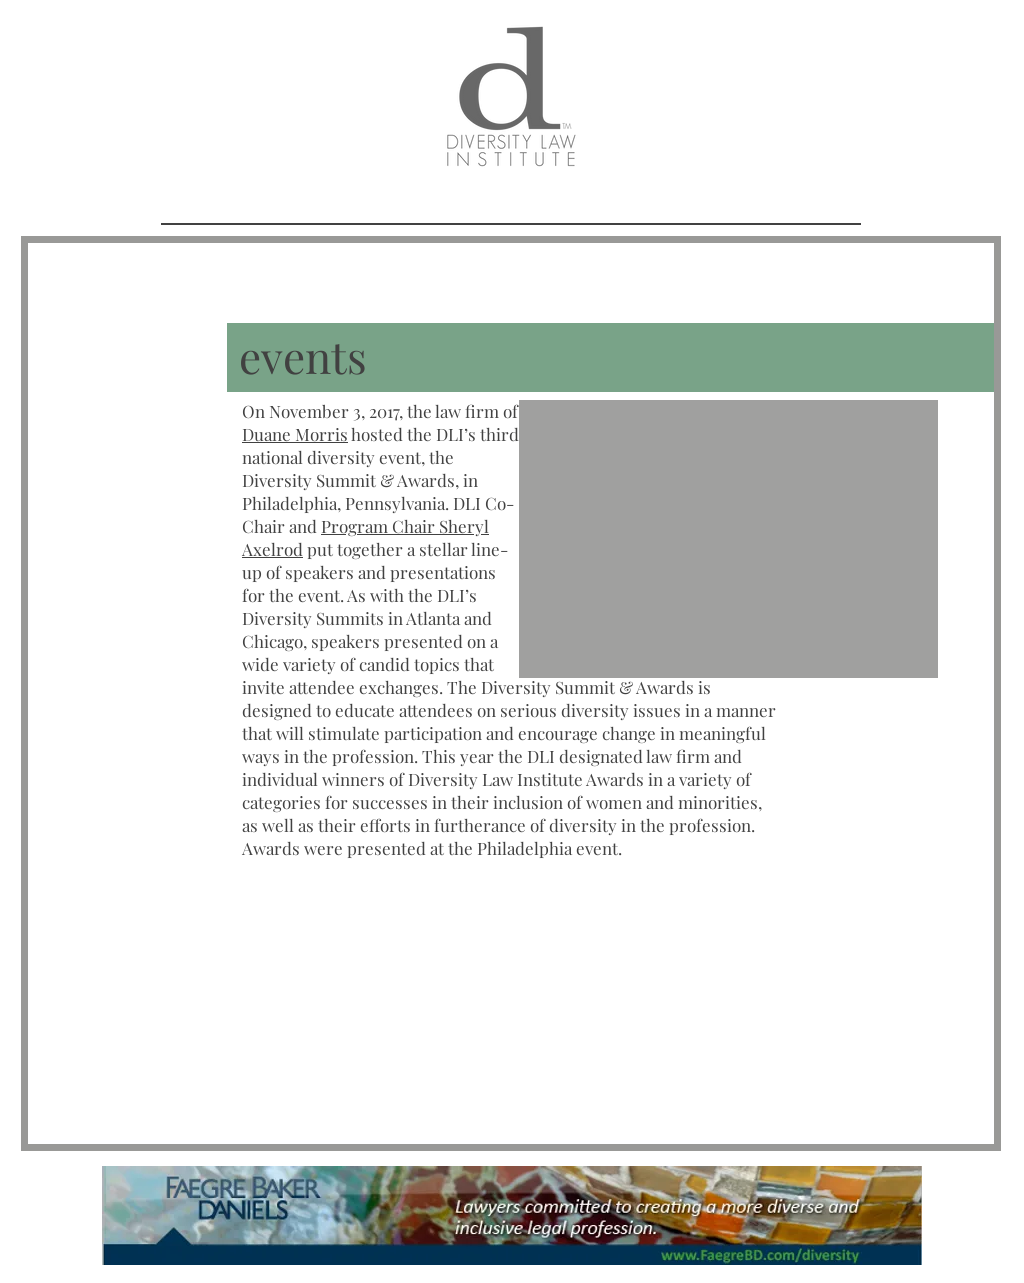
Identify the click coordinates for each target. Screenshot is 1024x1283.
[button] (728, 539)
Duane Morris (295, 434)
